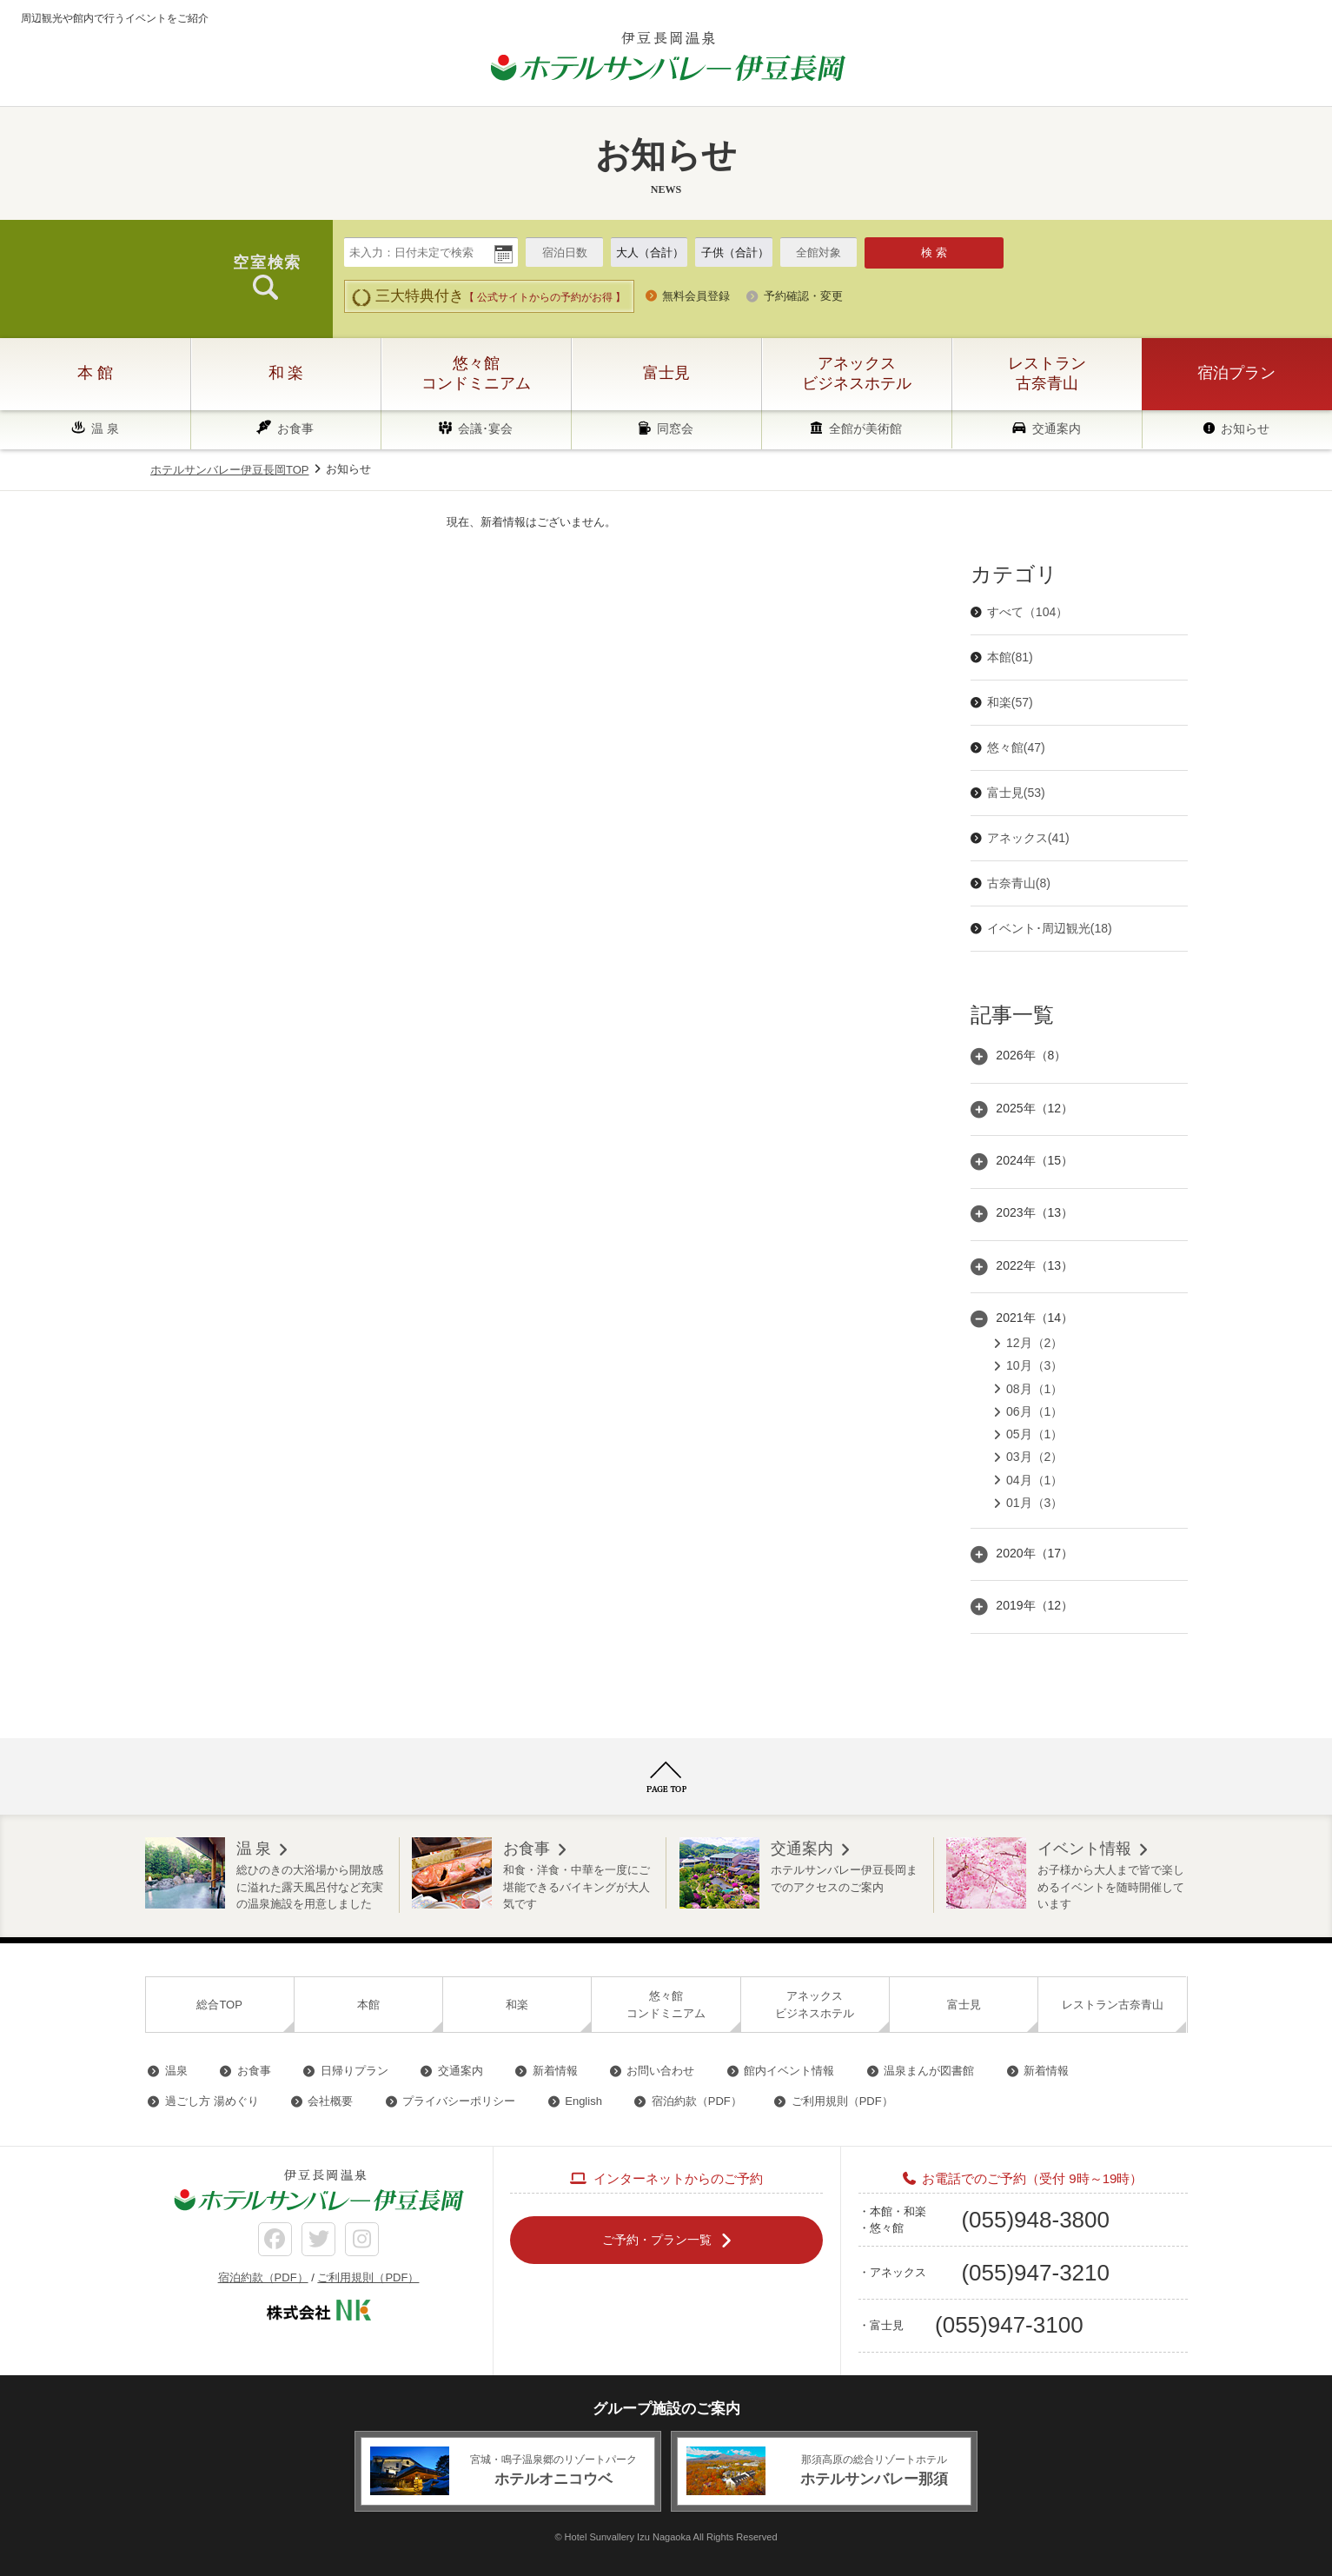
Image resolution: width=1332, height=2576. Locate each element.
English (583, 2101)
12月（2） (1034, 1343)
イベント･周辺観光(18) (1049, 928)
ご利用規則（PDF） (842, 2101)
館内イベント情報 (789, 2070)
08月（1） (1034, 1389)
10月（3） (1034, 1365)
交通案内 (1056, 428)
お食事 (295, 428)
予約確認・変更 (803, 295)
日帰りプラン (354, 2070)
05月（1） (1034, 1434)
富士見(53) (1016, 793)
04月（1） (1034, 1480)
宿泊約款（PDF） (697, 2101)
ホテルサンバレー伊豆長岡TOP (229, 469)
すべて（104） (1027, 612)
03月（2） (1034, 1457)
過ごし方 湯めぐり (212, 2101)
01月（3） (1034, 1503)
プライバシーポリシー (458, 2101)
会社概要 (330, 2101)
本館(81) (1010, 657)
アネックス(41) (1028, 838)
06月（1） (1034, 1411)
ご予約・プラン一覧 (657, 2240)
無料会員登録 (696, 295)
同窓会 (675, 428)
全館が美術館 (865, 428)
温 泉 (105, 428)
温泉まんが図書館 (929, 2070)
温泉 (176, 2070)
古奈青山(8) (1018, 883)
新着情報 (555, 2070)
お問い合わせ (660, 2070)
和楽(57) (1010, 702)
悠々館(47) (1016, 747)
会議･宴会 (485, 428)
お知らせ (1245, 428)
